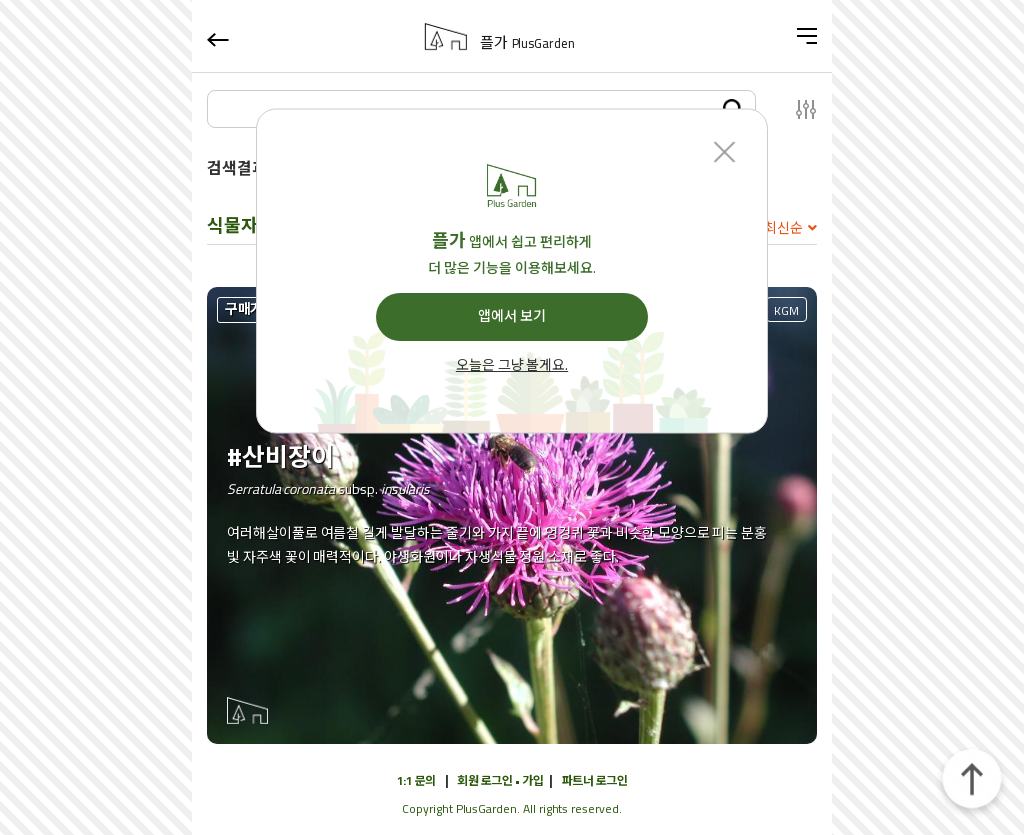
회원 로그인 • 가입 (500, 780)
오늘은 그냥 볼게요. (512, 366)
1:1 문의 (416, 780)
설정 (794, 109)
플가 (527, 43)
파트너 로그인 (595, 780)
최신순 (783, 228)
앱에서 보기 (512, 316)
